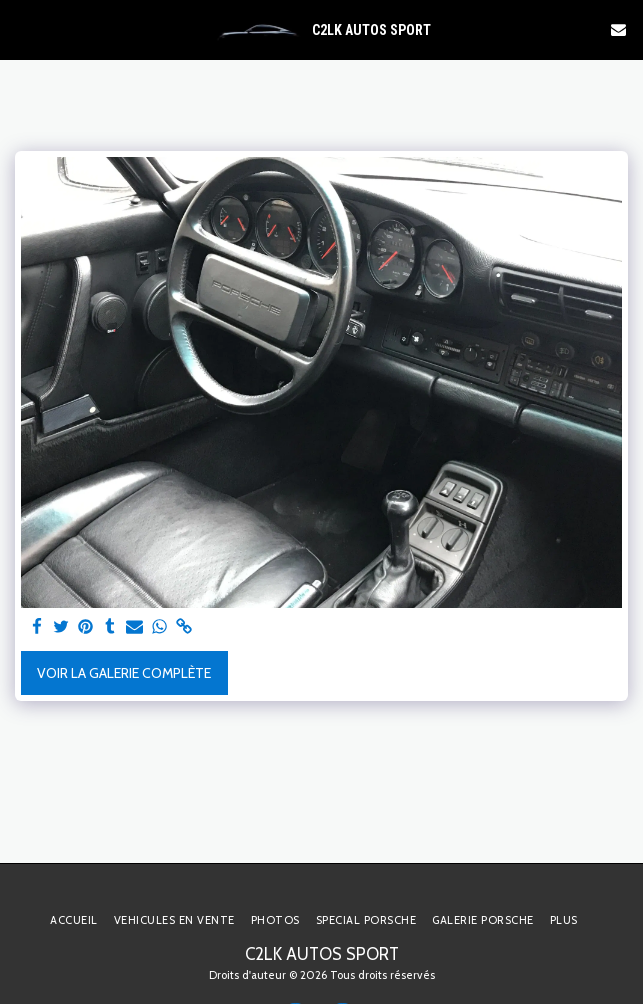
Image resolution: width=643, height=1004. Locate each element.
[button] (22, 29)
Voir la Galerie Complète (124, 673)
